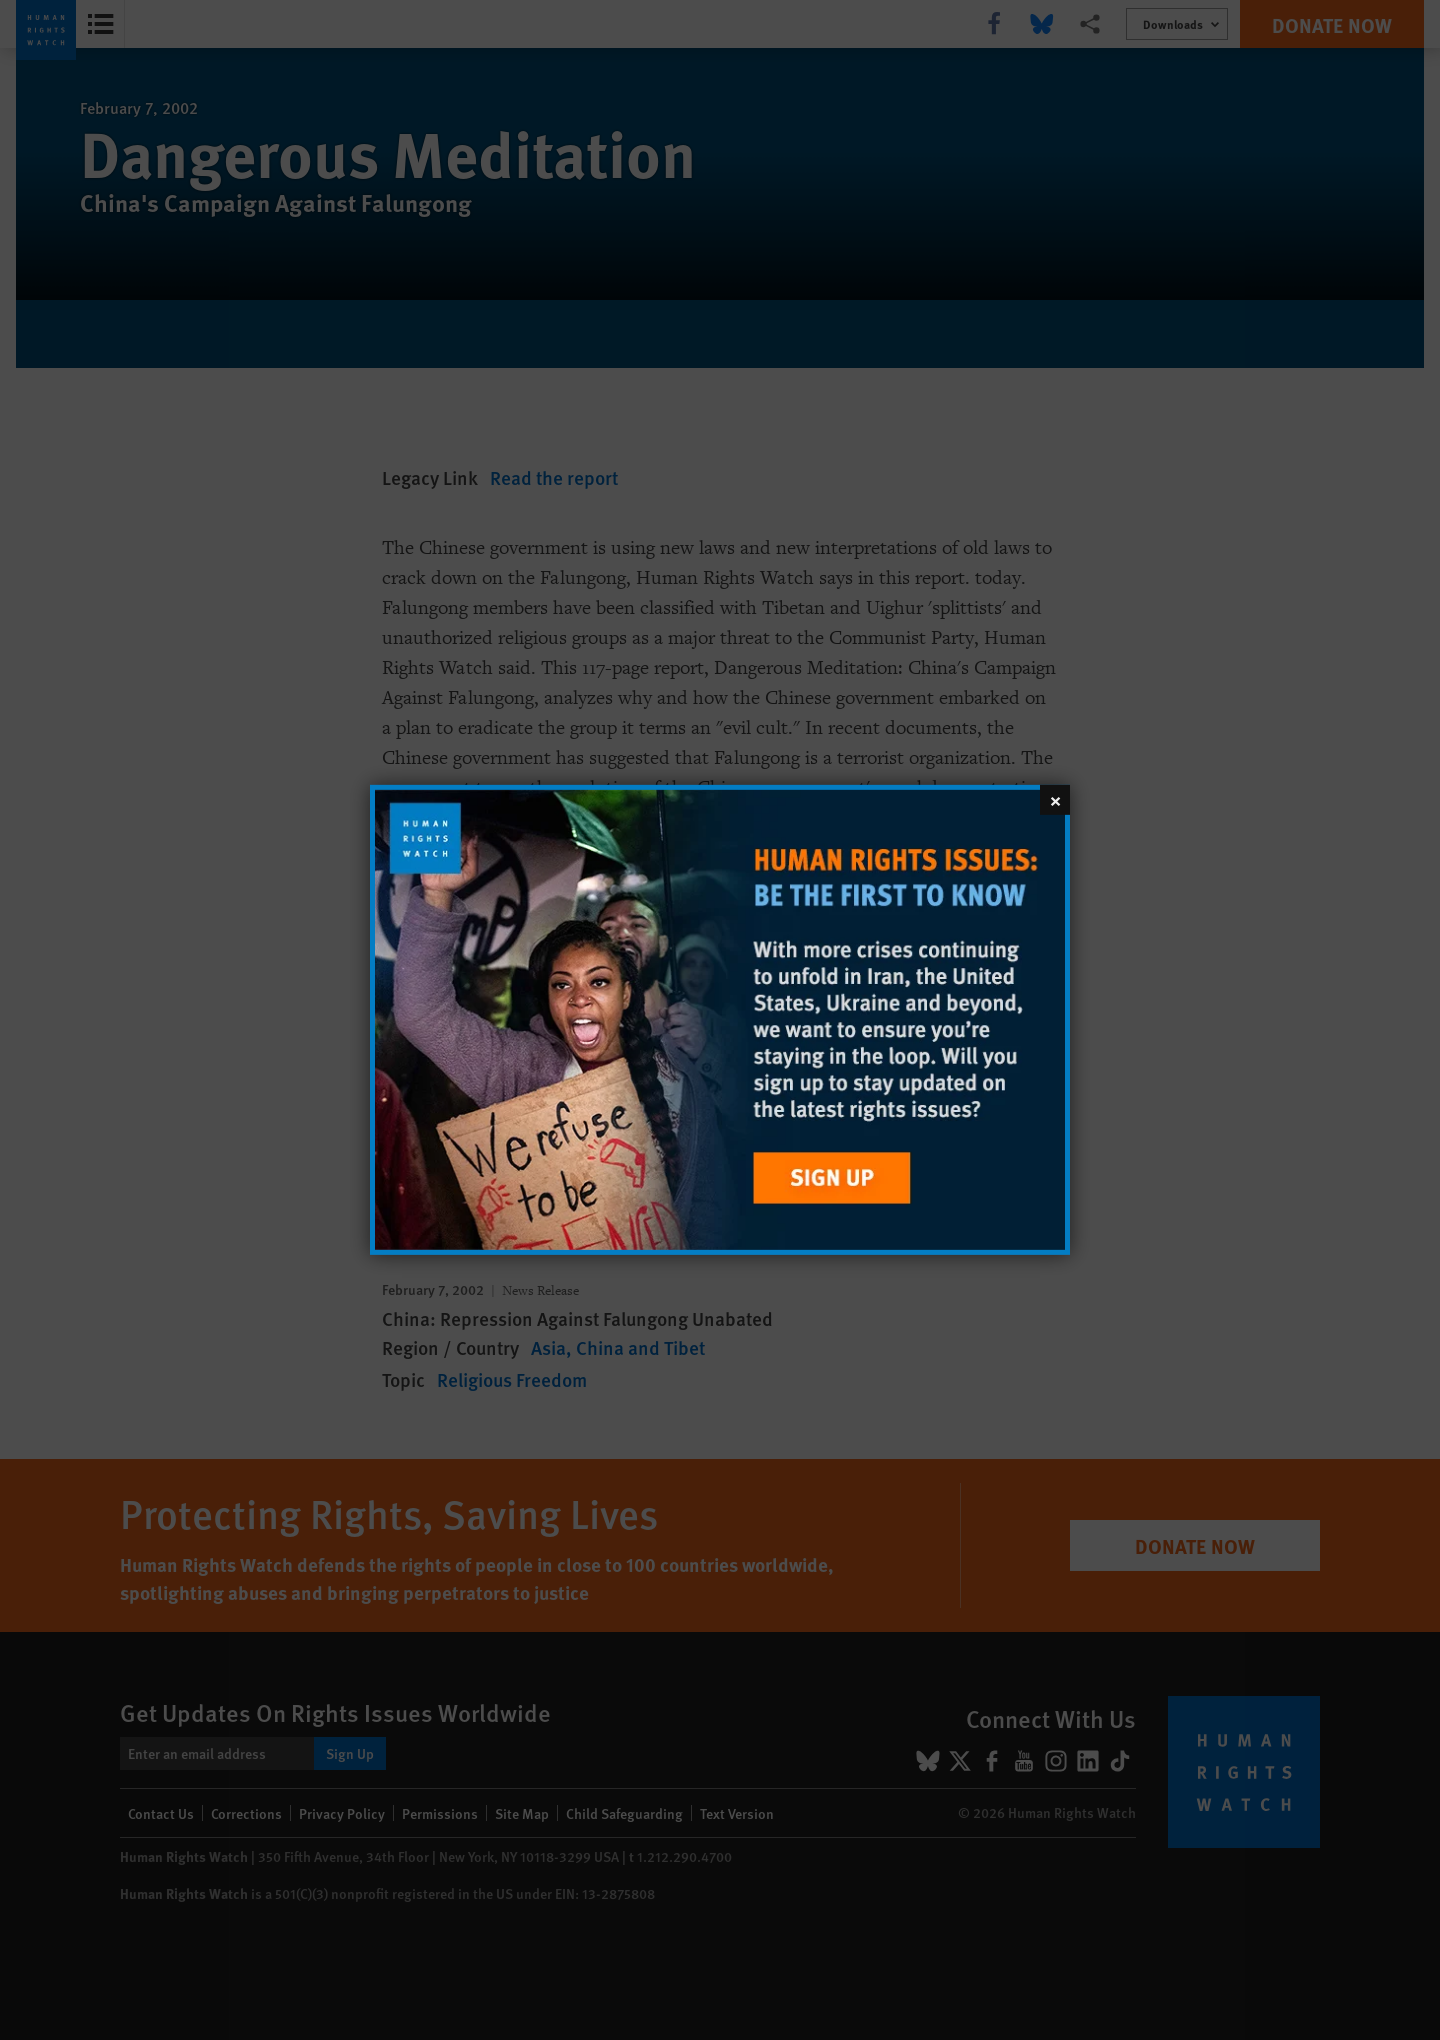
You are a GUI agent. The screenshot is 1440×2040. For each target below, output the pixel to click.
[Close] (1055, 800)
